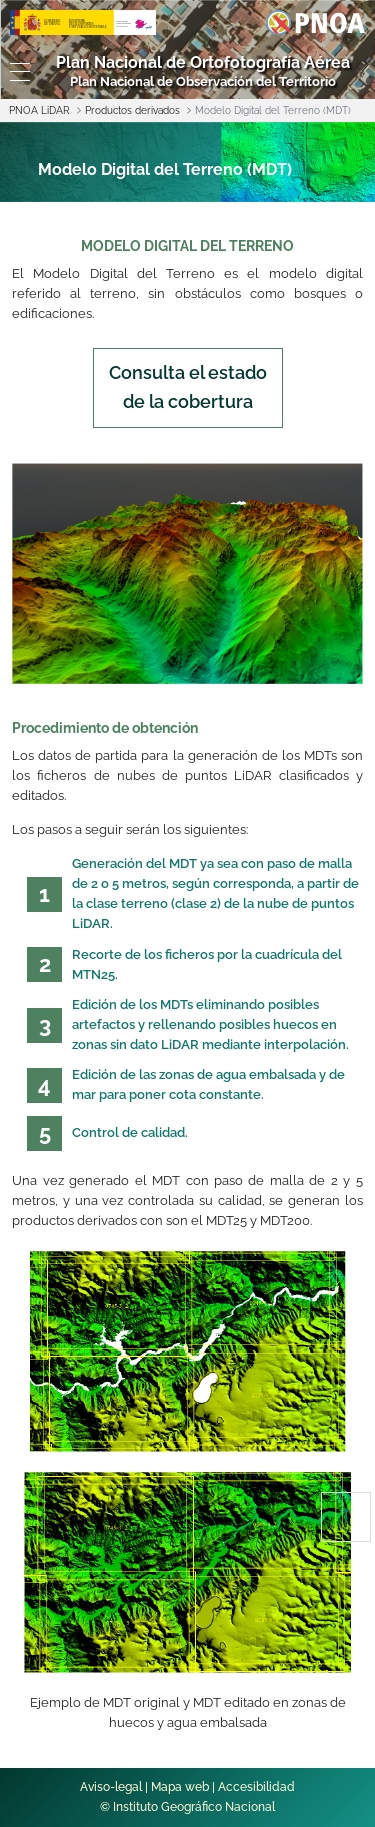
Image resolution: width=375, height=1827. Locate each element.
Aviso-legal (111, 1787)
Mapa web (180, 1787)
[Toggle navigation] (15, 72)
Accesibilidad (256, 1787)
